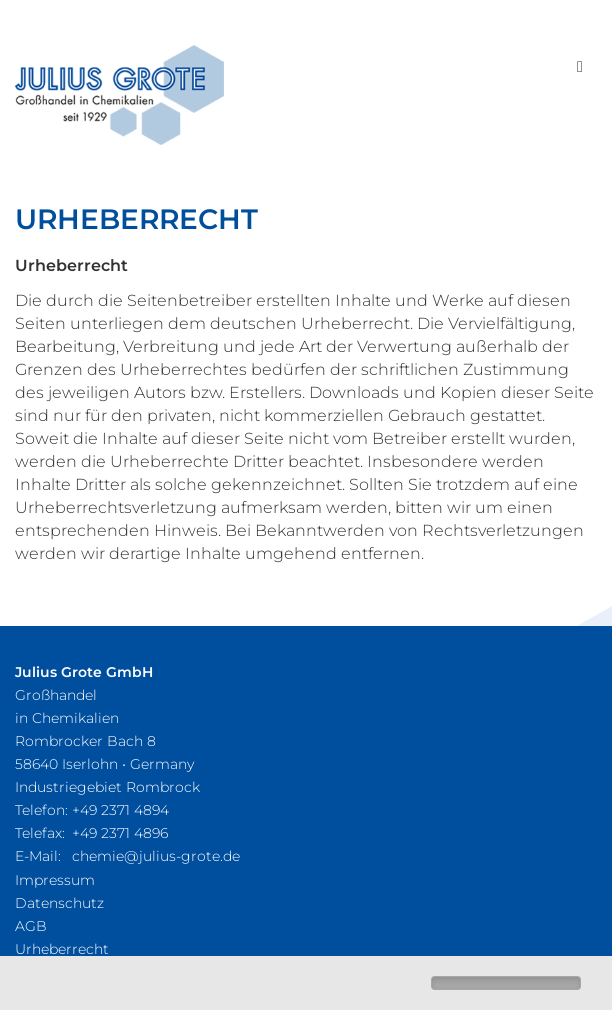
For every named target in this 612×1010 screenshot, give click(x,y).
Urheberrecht (62, 949)
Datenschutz (59, 903)
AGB (31, 926)
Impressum (55, 880)
